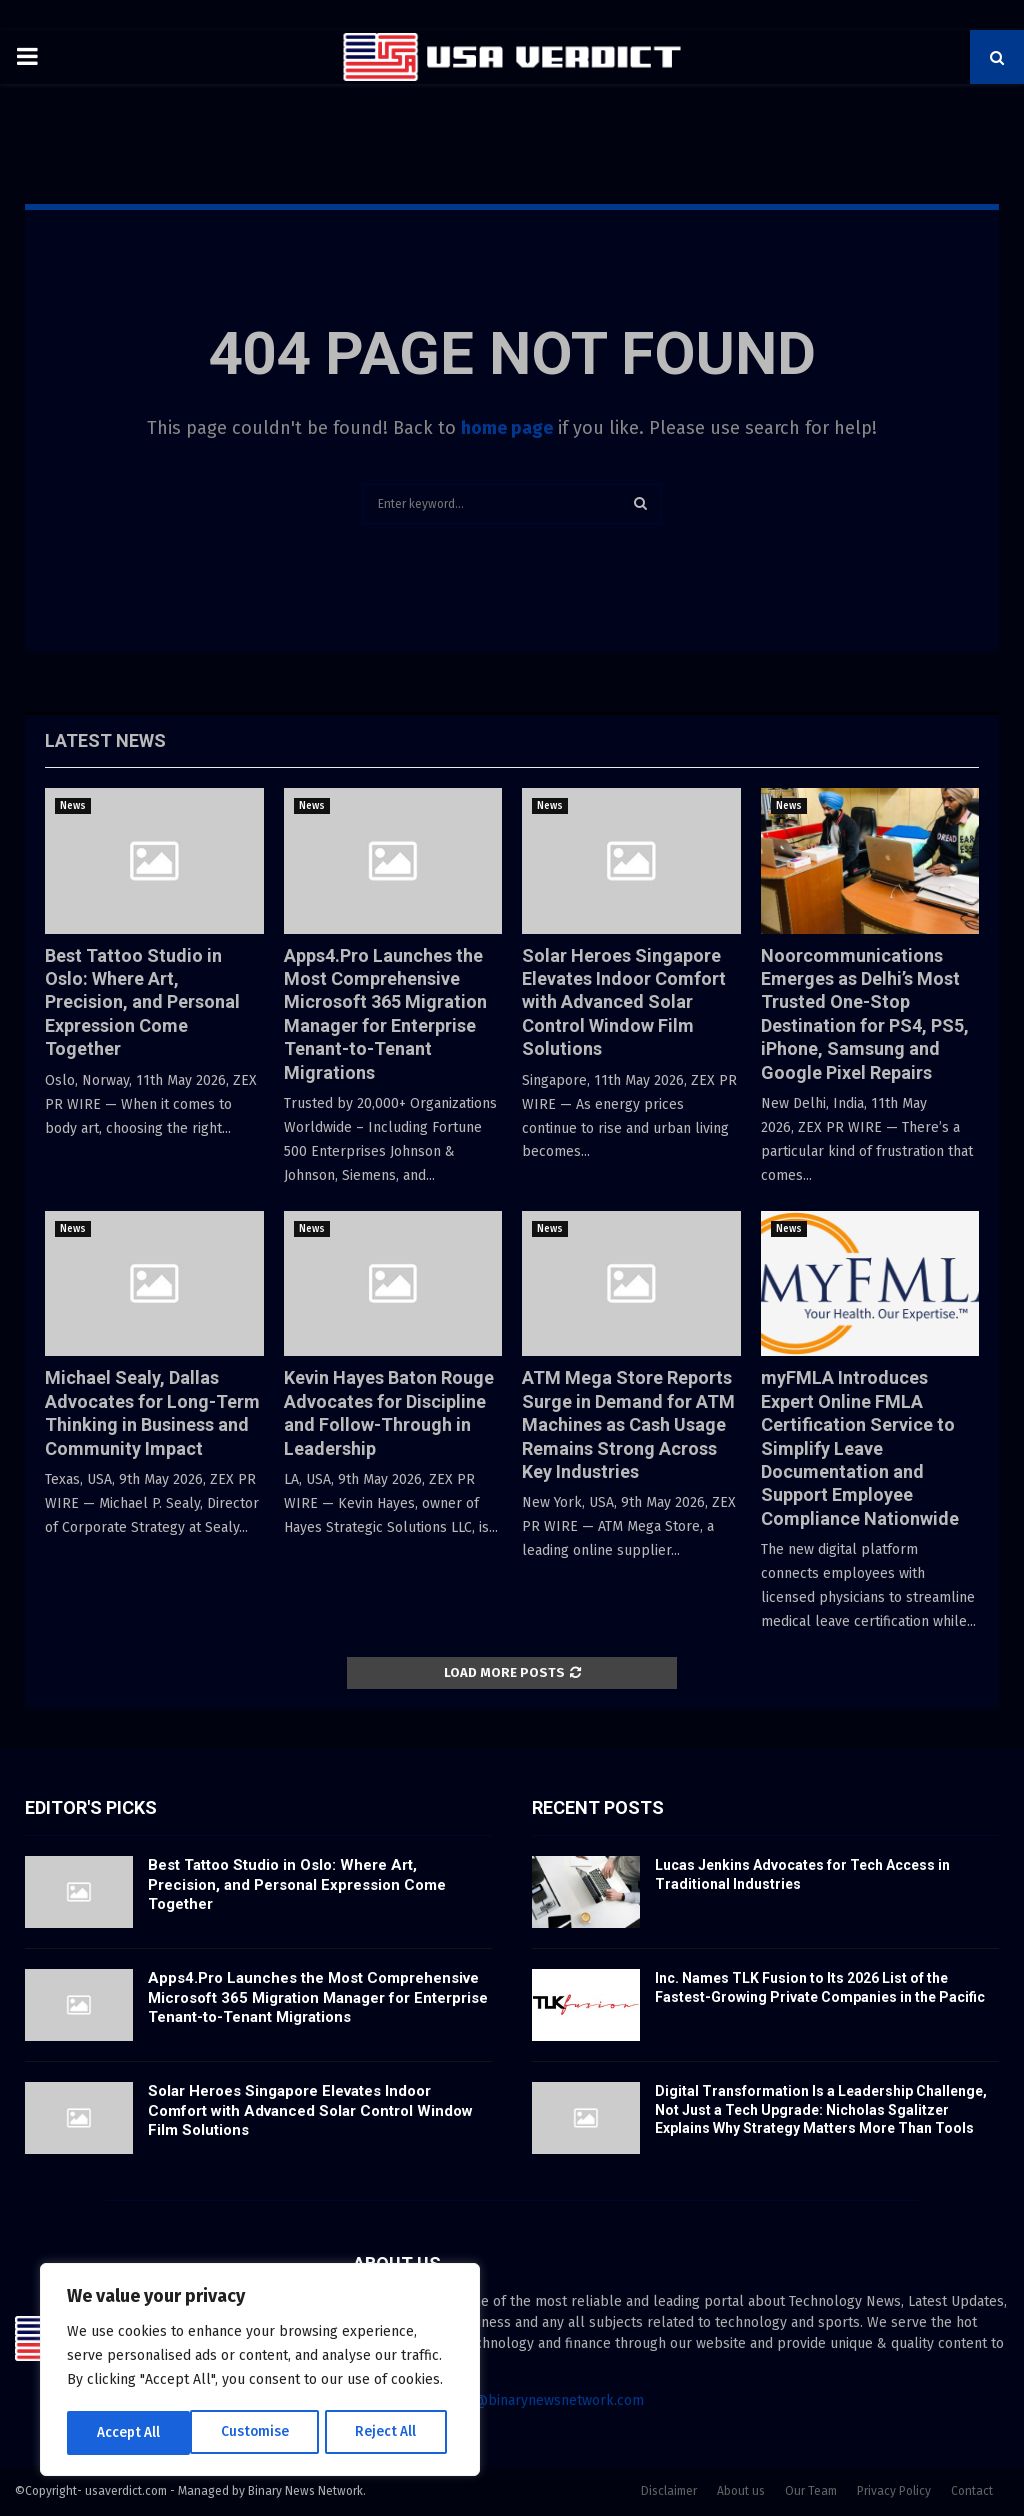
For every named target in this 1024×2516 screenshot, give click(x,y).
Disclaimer (669, 2491)
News (73, 806)
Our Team (811, 2491)
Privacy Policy (894, 2491)
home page (507, 428)
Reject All (262, 2432)
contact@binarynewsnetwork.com (535, 2400)
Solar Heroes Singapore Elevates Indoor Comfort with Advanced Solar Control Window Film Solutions (624, 1002)
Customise (130, 2432)
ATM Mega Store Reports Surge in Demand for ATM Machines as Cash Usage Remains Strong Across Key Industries (628, 1424)
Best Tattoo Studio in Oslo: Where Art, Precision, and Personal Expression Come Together (142, 1002)
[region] (260, 2371)
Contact (972, 2491)
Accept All (391, 2432)
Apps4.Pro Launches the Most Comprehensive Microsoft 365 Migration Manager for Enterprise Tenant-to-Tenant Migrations (318, 1997)
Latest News (105, 740)
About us (741, 2491)
